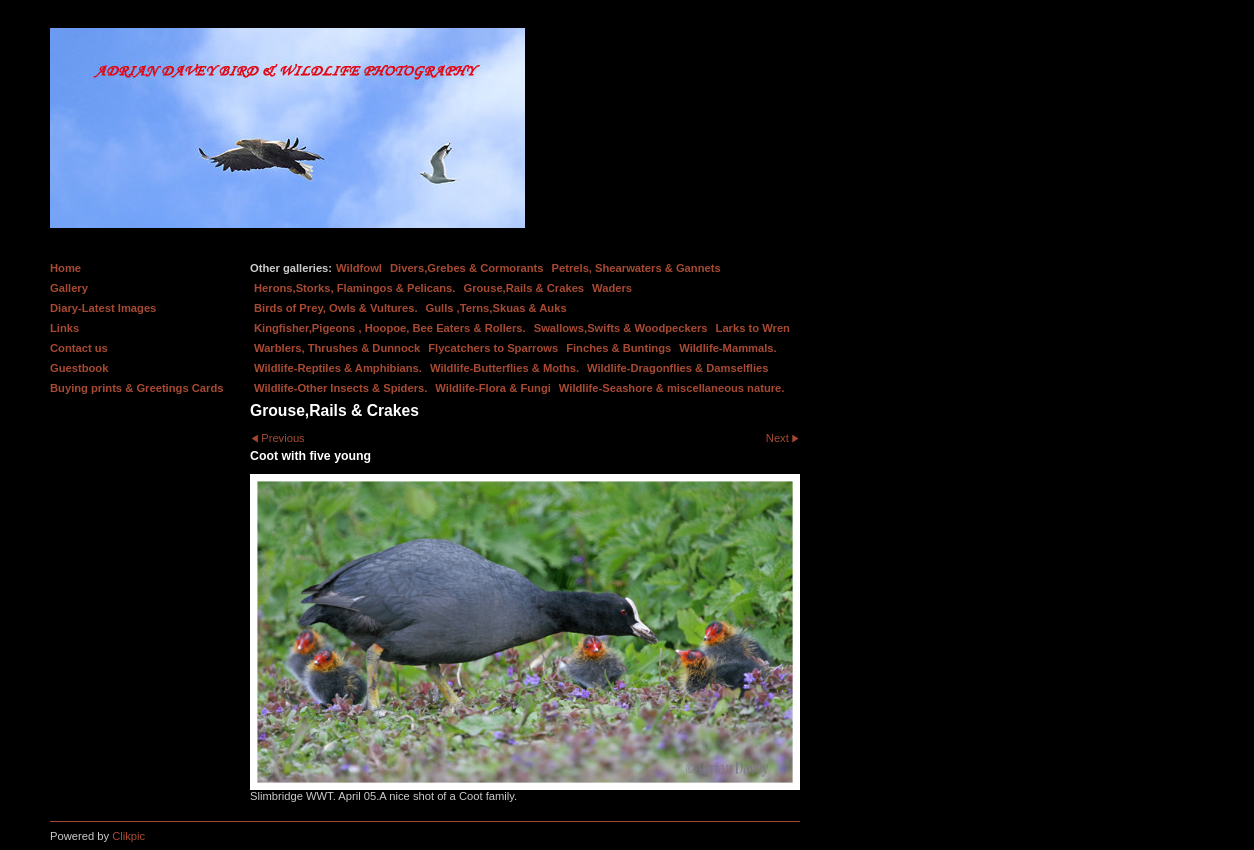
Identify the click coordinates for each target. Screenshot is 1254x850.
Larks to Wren (753, 328)
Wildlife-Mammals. (728, 348)
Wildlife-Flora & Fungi (493, 388)
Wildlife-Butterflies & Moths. (504, 368)
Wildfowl (359, 268)
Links (64, 328)
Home (65, 268)
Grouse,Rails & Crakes (523, 288)
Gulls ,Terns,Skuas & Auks (496, 308)
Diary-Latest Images (103, 308)
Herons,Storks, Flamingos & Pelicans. (354, 288)
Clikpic (128, 836)
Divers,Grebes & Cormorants (467, 268)
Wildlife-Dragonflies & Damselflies (677, 368)
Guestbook (79, 368)
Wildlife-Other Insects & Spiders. (340, 388)
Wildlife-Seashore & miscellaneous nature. (672, 388)
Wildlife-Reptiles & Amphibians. (338, 368)
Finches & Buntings (618, 348)
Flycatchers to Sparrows (493, 348)
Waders (612, 288)
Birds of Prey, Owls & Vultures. (336, 308)
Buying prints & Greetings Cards (136, 388)
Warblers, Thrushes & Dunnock (337, 348)
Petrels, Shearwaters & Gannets (636, 268)
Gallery (69, 288)
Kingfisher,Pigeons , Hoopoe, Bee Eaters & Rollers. (390, 328)
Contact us (79, 348)
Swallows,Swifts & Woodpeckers (621, 328)
